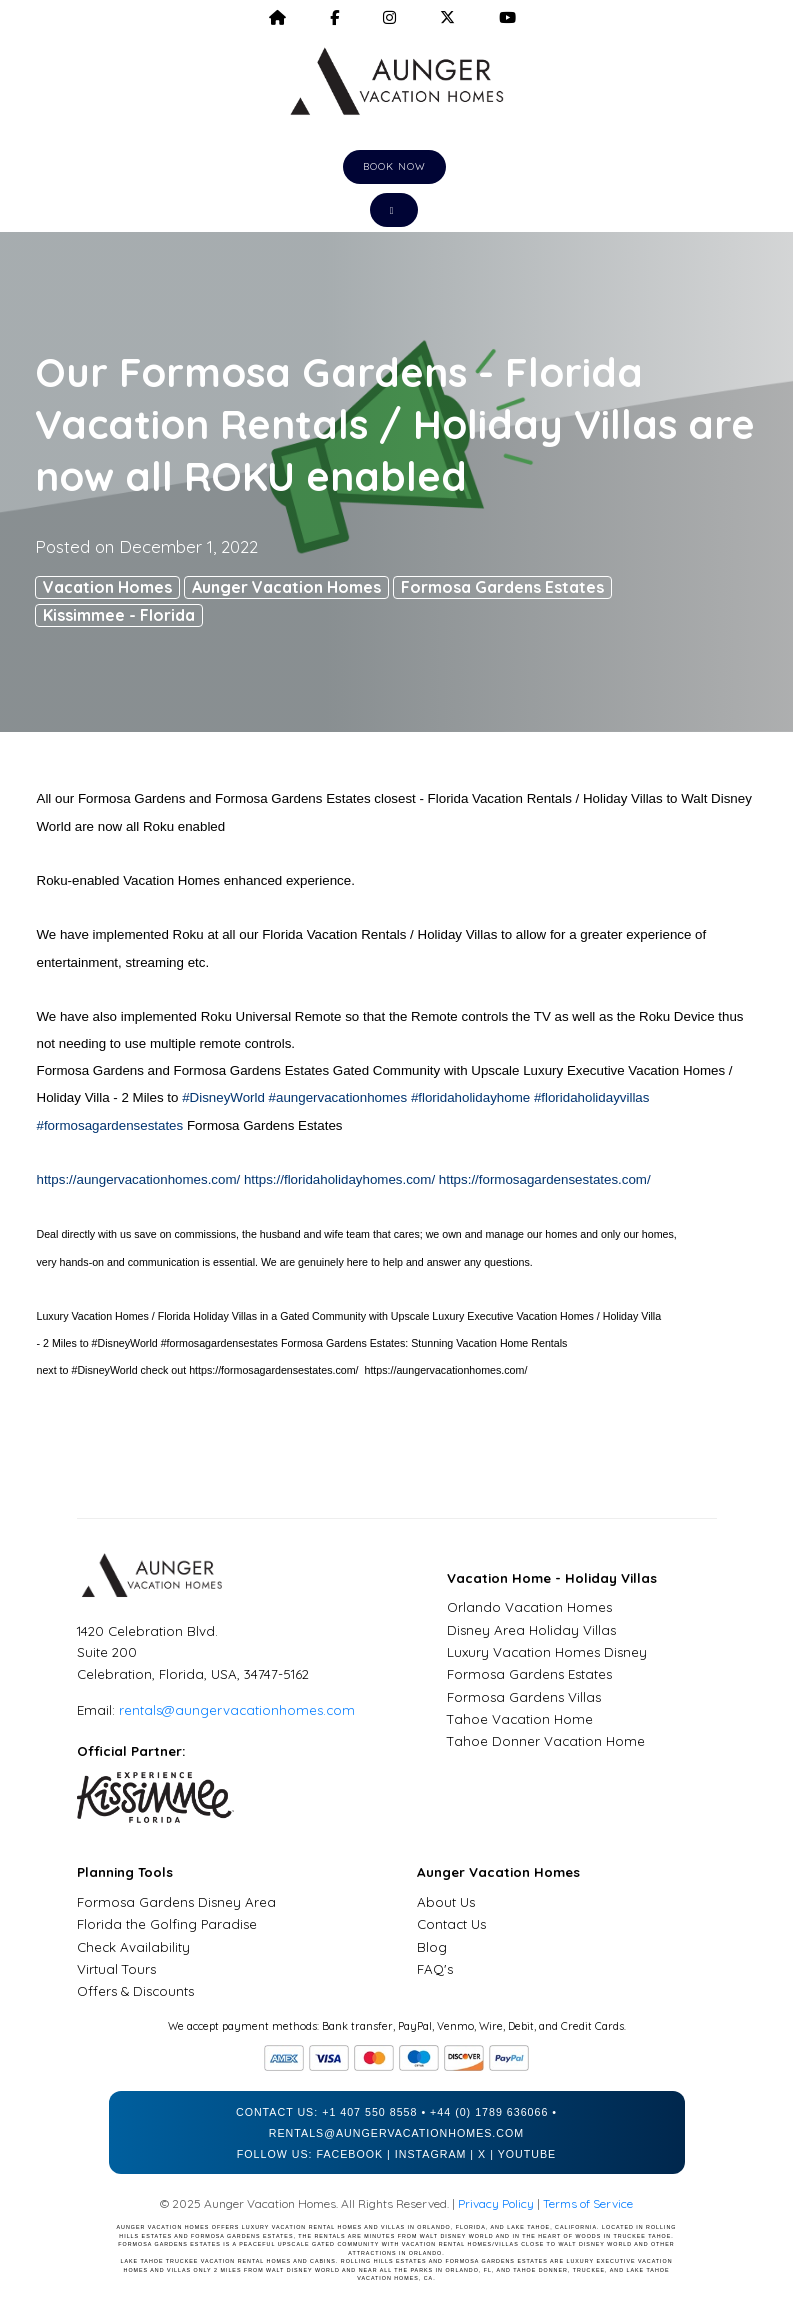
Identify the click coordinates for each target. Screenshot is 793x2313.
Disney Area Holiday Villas (531, 1630)
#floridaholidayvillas (592, 1097)
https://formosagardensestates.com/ (545, 1179)
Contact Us (451, 1924)
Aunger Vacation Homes (286, 587)
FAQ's (435, 1969)
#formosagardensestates (110, 1125)
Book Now (394, 166)
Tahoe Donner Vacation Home (546, 1741)
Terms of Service (588, 2203)
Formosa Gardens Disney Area (176, 1902)
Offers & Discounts (135, 1991)
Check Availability (133, 1947)
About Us (446, 1902)
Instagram (431, 2154)
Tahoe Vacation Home (520, 1719)
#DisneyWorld (223, 1097)
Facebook (349, 2154)
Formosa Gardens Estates (502, 587)
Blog (432, 1947)
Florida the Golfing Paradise (167, 1924)
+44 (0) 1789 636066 (489, 2112)
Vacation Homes (107, 587)
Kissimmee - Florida (119, 615)
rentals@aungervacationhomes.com (237, 1710)
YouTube (527, 2154)
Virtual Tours (116, 1969)
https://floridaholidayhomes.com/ (339, 1179)
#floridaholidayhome (470, 1097)
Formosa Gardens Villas (524, 1697)
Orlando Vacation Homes (529, 1607)
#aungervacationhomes (338, 1097)
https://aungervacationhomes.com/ (139, 1179)
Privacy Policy (496, 2203)
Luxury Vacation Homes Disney (547, 1652)
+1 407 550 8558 (369, 2112)
